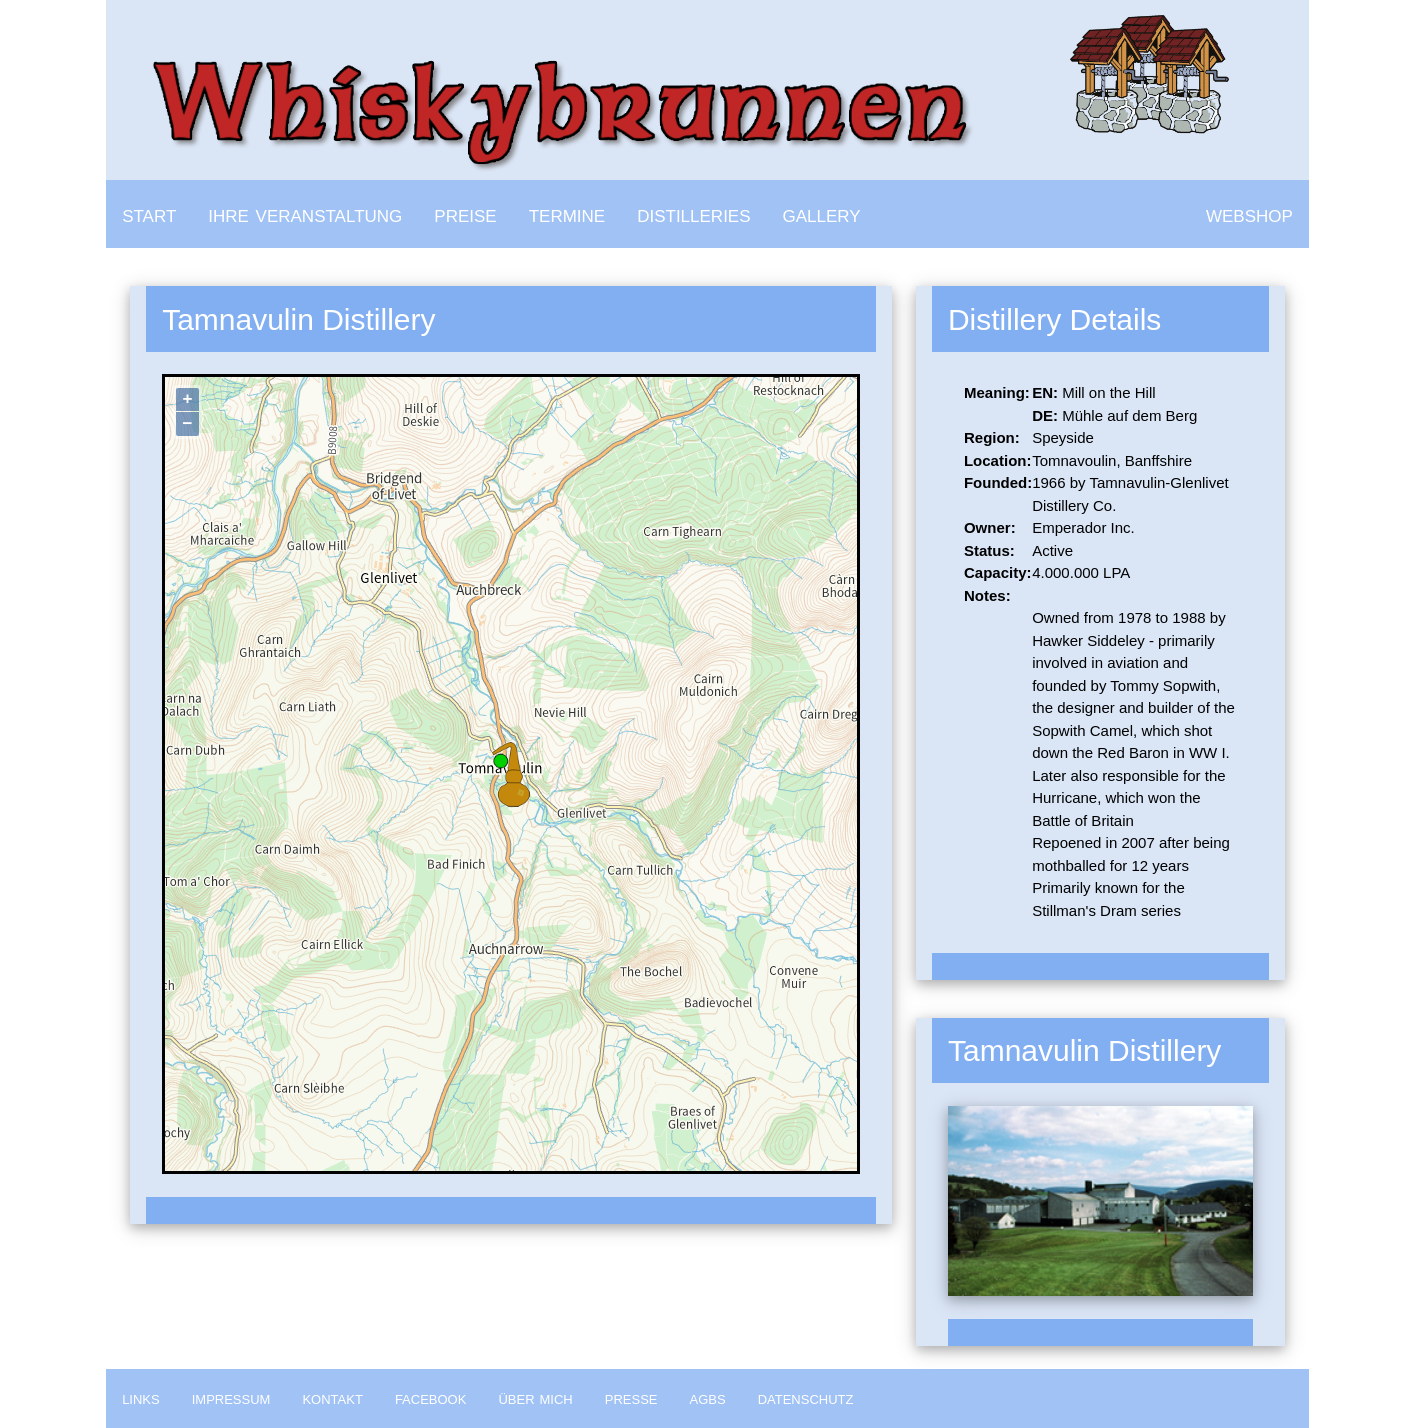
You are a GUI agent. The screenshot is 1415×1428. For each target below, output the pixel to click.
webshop (1249, 213)
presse (631, 1398)
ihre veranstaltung (305, 213)
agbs (708, 1398)
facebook (431, 1398)
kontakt (332, 1398)
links (141, 1398)
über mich (535, 1398)
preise (465, 213)
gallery (822, 213)
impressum (231, 1398)
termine (567, 213)
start (149, 213)
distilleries (693, 213)
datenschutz (806, 1398)
